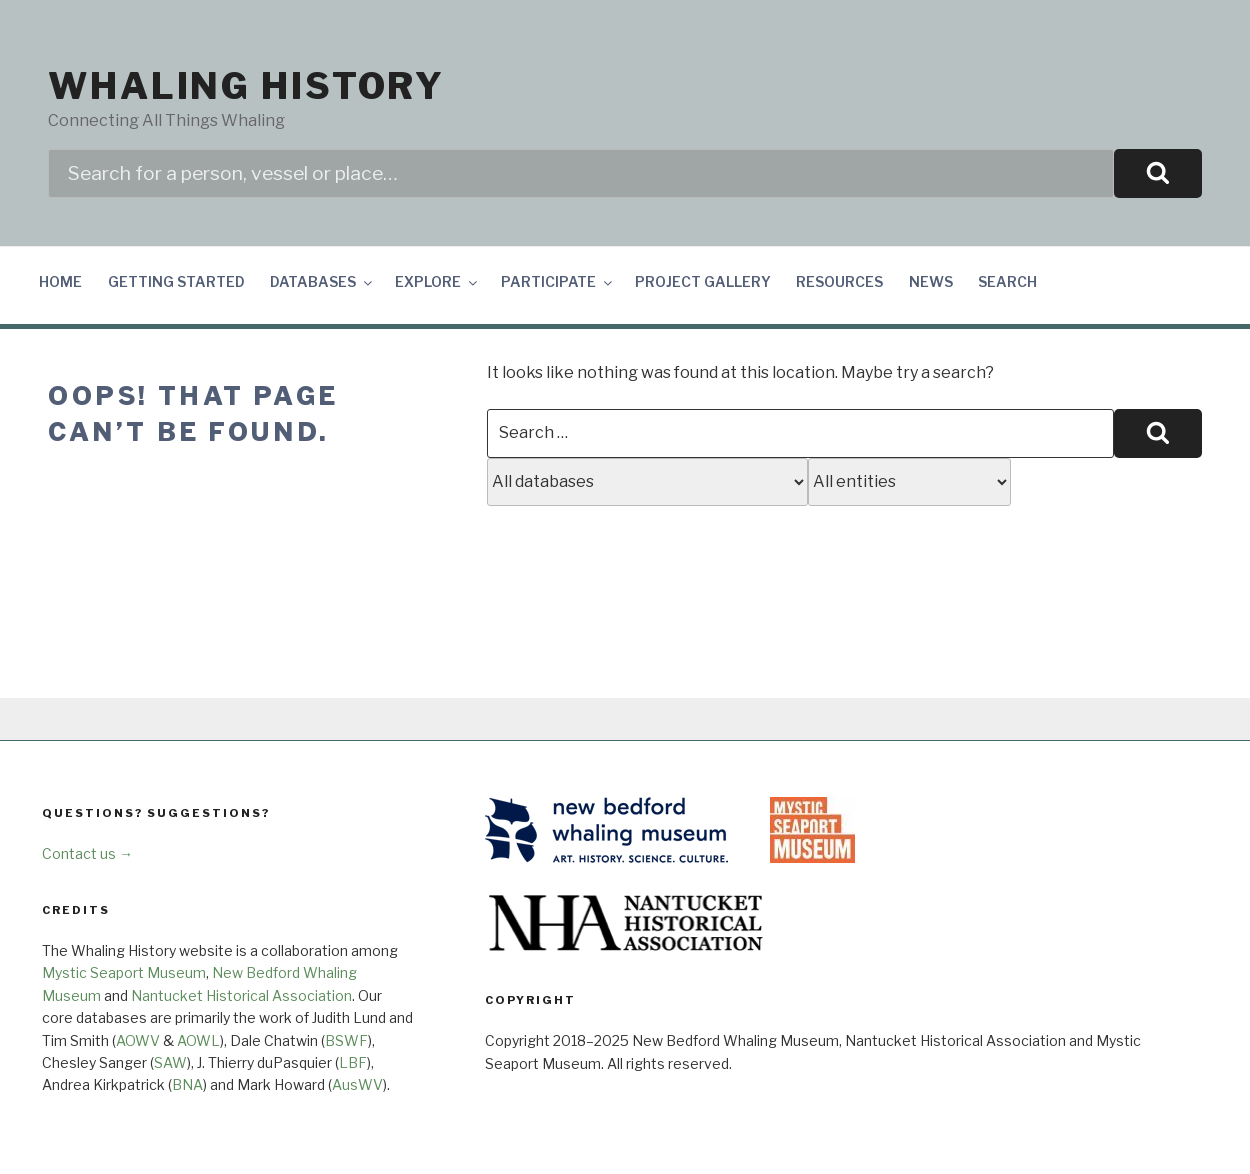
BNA (187, 1084)
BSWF (346, 1040)
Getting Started (176, 281)
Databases (322, 281)
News (931, 281)
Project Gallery (703, 281)
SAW (170, 1062)
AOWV (138, 1040)
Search (1007, 281)
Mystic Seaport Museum (124, 972)
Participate (558, 281)
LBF (353, 1062)
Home (60, 281)
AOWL (198, 1040)
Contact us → (87, 853)
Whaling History (246, 86)
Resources (839, 281)
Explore (437, 281)
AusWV (357, 1084)
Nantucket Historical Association (241, 995)
